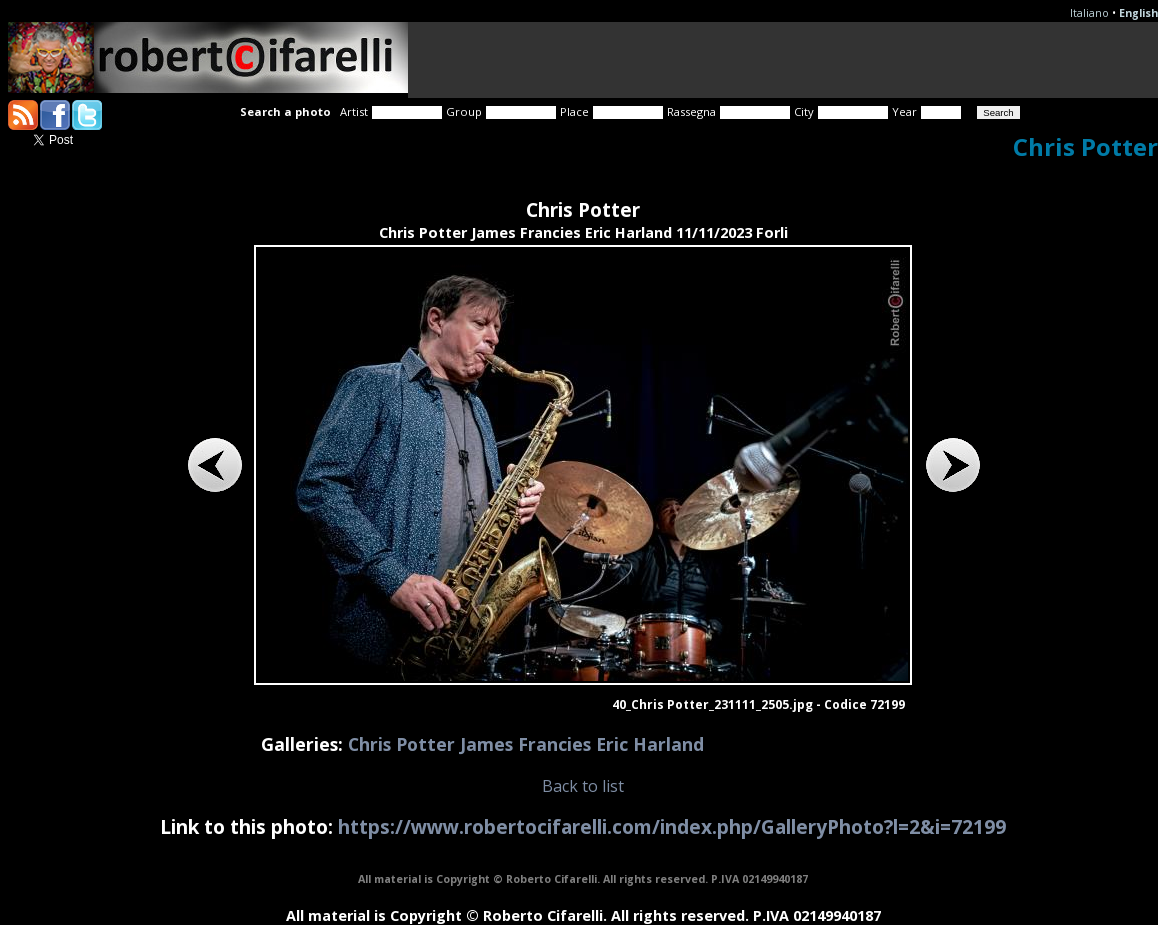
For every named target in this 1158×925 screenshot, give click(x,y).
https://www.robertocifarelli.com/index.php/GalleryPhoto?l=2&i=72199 (672, 826)
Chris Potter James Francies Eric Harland (526, 744)
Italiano (1089, 13)
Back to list (583, 786)
